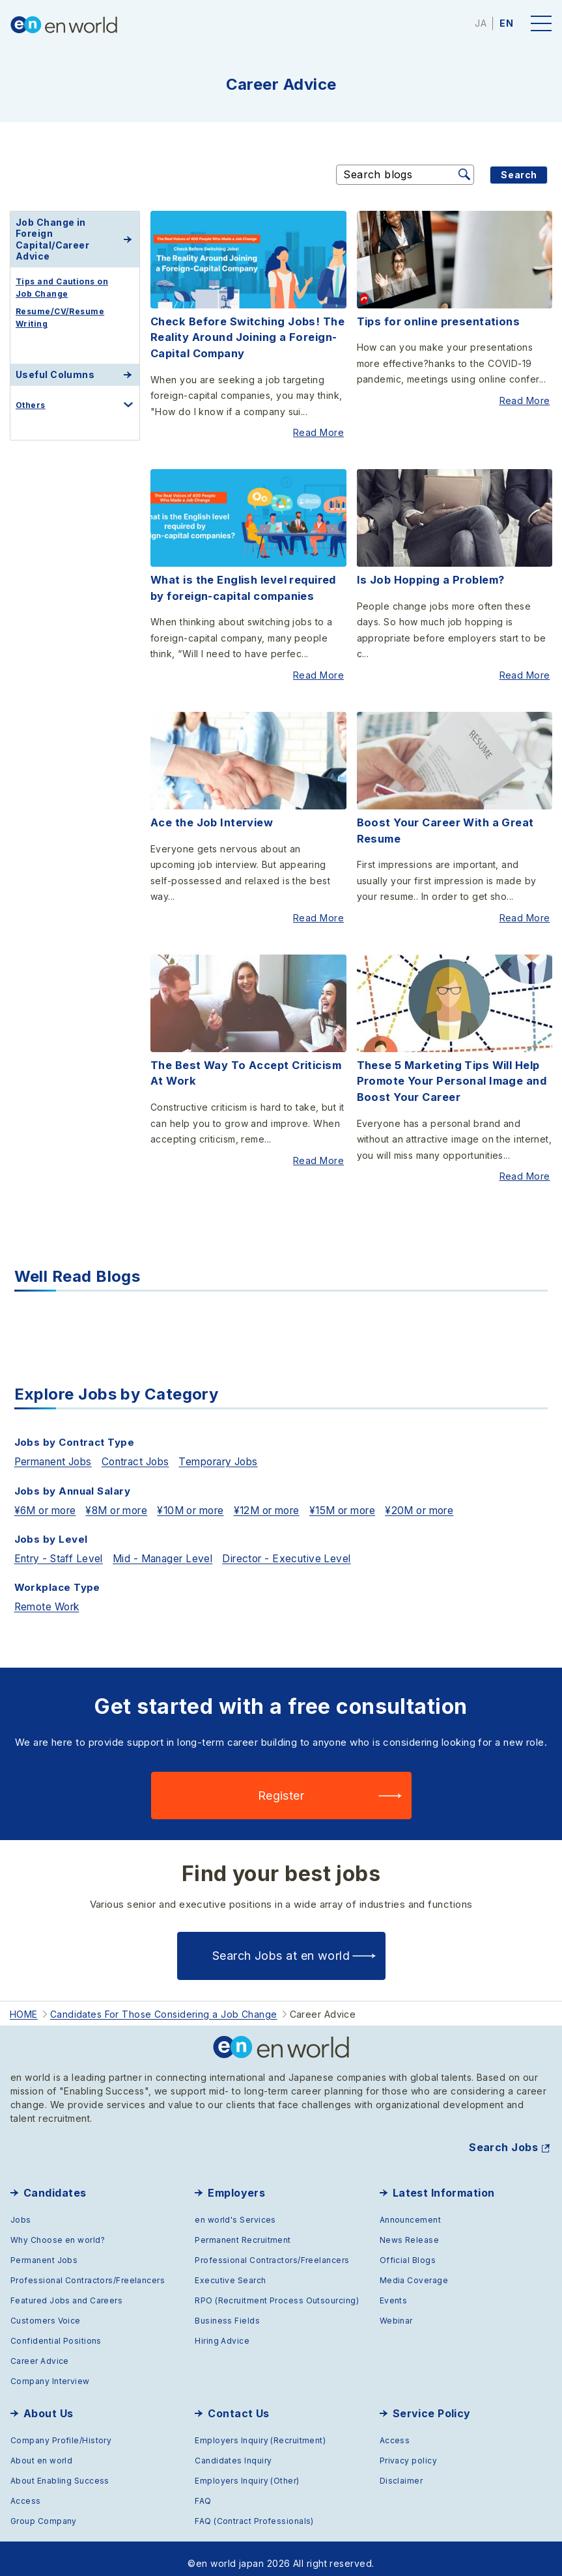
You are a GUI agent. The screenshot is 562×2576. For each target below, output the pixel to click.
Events (394, 2290)
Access (25, 2490)
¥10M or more (208, 1497)
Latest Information (444, 2182)
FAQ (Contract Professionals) (254, 2510)
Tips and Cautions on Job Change (62, 288)
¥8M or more (127, 1497)
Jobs (20, 2209)
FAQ (203, 2490)
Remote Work (49, 1593)
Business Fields (227, 2310)
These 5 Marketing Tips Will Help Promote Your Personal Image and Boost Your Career (449, 1072)
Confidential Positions (56, 2330)
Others (31, 405)
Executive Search (230, 2270)
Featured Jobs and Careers (66, 2290)
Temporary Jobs (239, 1449)
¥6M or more (48, 1497)
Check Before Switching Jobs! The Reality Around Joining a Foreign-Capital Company (245, 337)
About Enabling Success (59, 2470)
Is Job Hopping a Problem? (428, 576)
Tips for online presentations (436, 321)
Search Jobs (503, 2136)
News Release (409, 2229)
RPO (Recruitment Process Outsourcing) (277, 2290)
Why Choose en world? (57, 2229)
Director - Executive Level (306, 1545)
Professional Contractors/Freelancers (87, 2270)
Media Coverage (414, 2270)
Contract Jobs (148, 1449)
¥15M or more (374, 1497)
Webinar (396, 2310)
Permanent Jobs (57, 1449)
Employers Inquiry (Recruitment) (260, 2430)
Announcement (410, 2209)
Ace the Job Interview (211, 815)
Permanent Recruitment (242, 2229)
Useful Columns (55, 374)
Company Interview (50, 2371)
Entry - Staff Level (62, 1545)
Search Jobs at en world (281, 1946)
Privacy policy (408, 2450)
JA (480, 23)
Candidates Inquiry (233, 2450)
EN (506, 23)
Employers (236, 2182)
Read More (320, 431)
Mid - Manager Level (174, 1545)
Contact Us (239, 2402)
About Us (48, 2402)
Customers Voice (45, 2310)
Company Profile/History (60, 2430)
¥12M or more (291, 1497)
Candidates (55, 2182)
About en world (41, 2450)
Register (281, 1786)
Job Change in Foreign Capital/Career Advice (52, 239)
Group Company (43, 2510)
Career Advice (39, 2350)
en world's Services (235, 2209)
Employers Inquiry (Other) (247, 2470)
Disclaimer (401, 2470)
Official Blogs (408, 2250)
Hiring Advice (222, 2330)
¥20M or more (458, 1497)
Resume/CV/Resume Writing (60, 317)
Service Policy (432, 2402)
